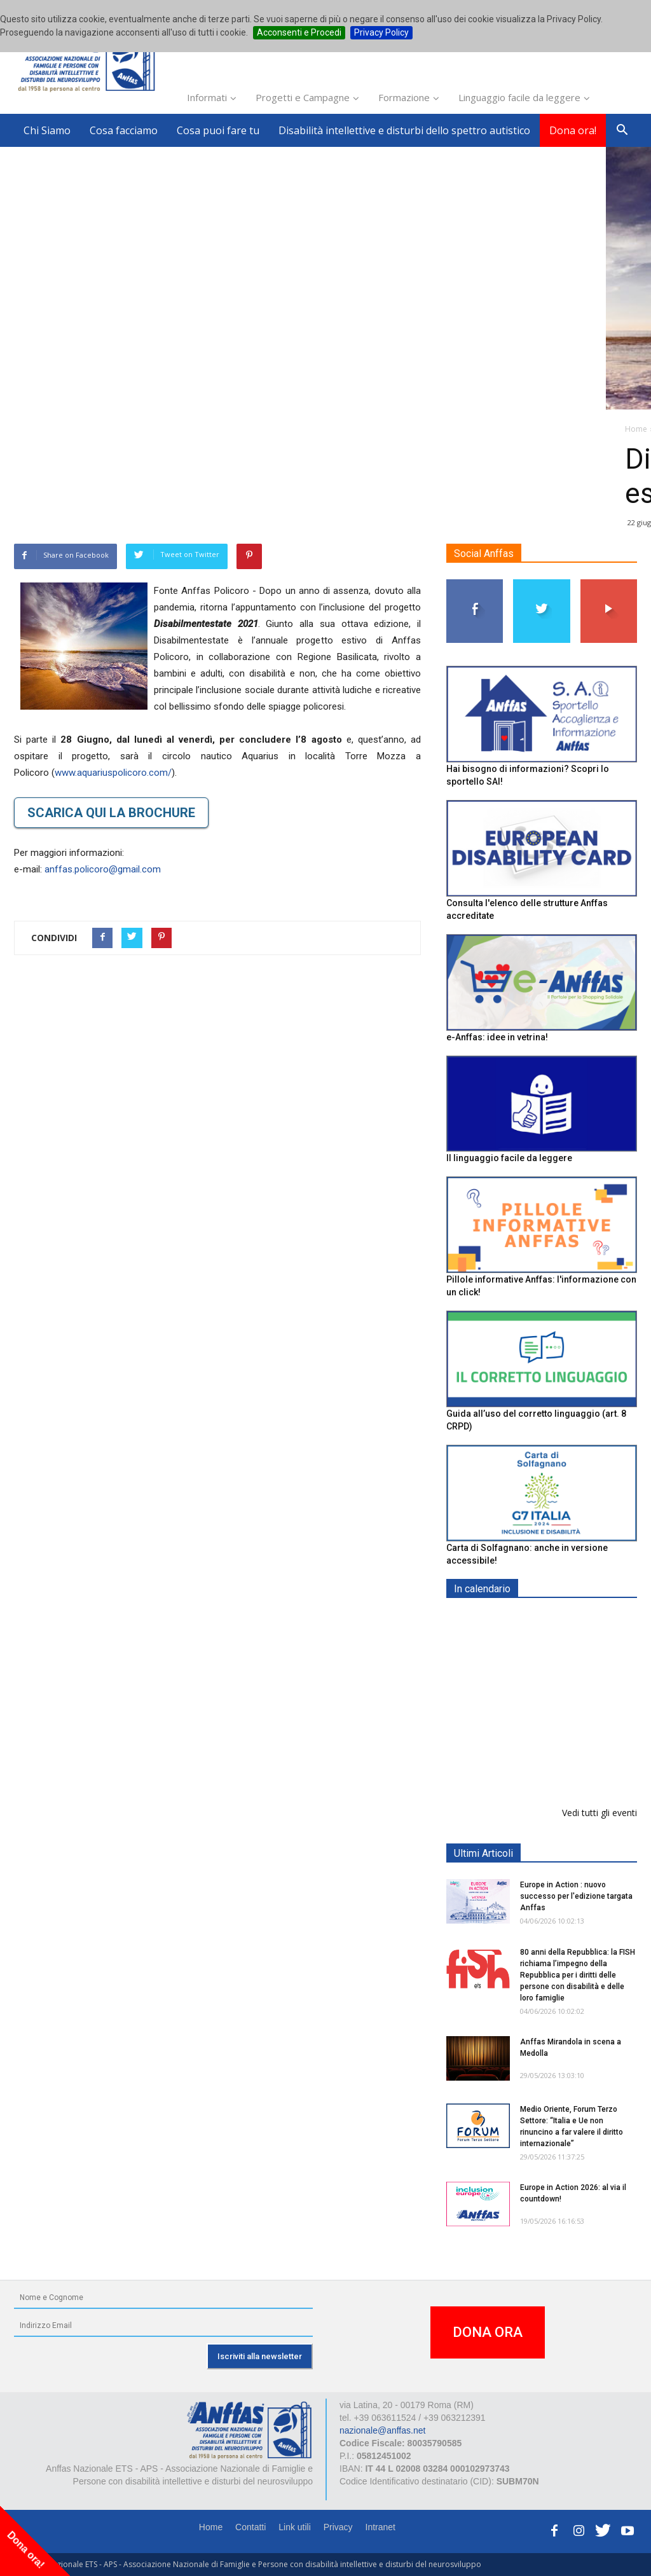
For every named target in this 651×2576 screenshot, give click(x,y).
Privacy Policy (381, 32)
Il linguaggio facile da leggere (509, 1158)
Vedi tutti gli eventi (599, 1813)
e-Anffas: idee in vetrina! (497, 1037)
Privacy (338, 2527)
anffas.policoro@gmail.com (103, 869)
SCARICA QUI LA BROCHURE (111, 812)
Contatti (250, 2527)
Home (211, 2527)
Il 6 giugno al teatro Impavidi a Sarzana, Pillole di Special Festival (573, 1765)
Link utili (294, 2527)
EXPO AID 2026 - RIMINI (572, 1619)
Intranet (380, 2527)
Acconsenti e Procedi (299, 32)
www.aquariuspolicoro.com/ (113, 772)
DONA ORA (488, 2332)
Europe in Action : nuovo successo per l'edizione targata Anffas (576, 1896)
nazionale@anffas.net (382, 2430)
